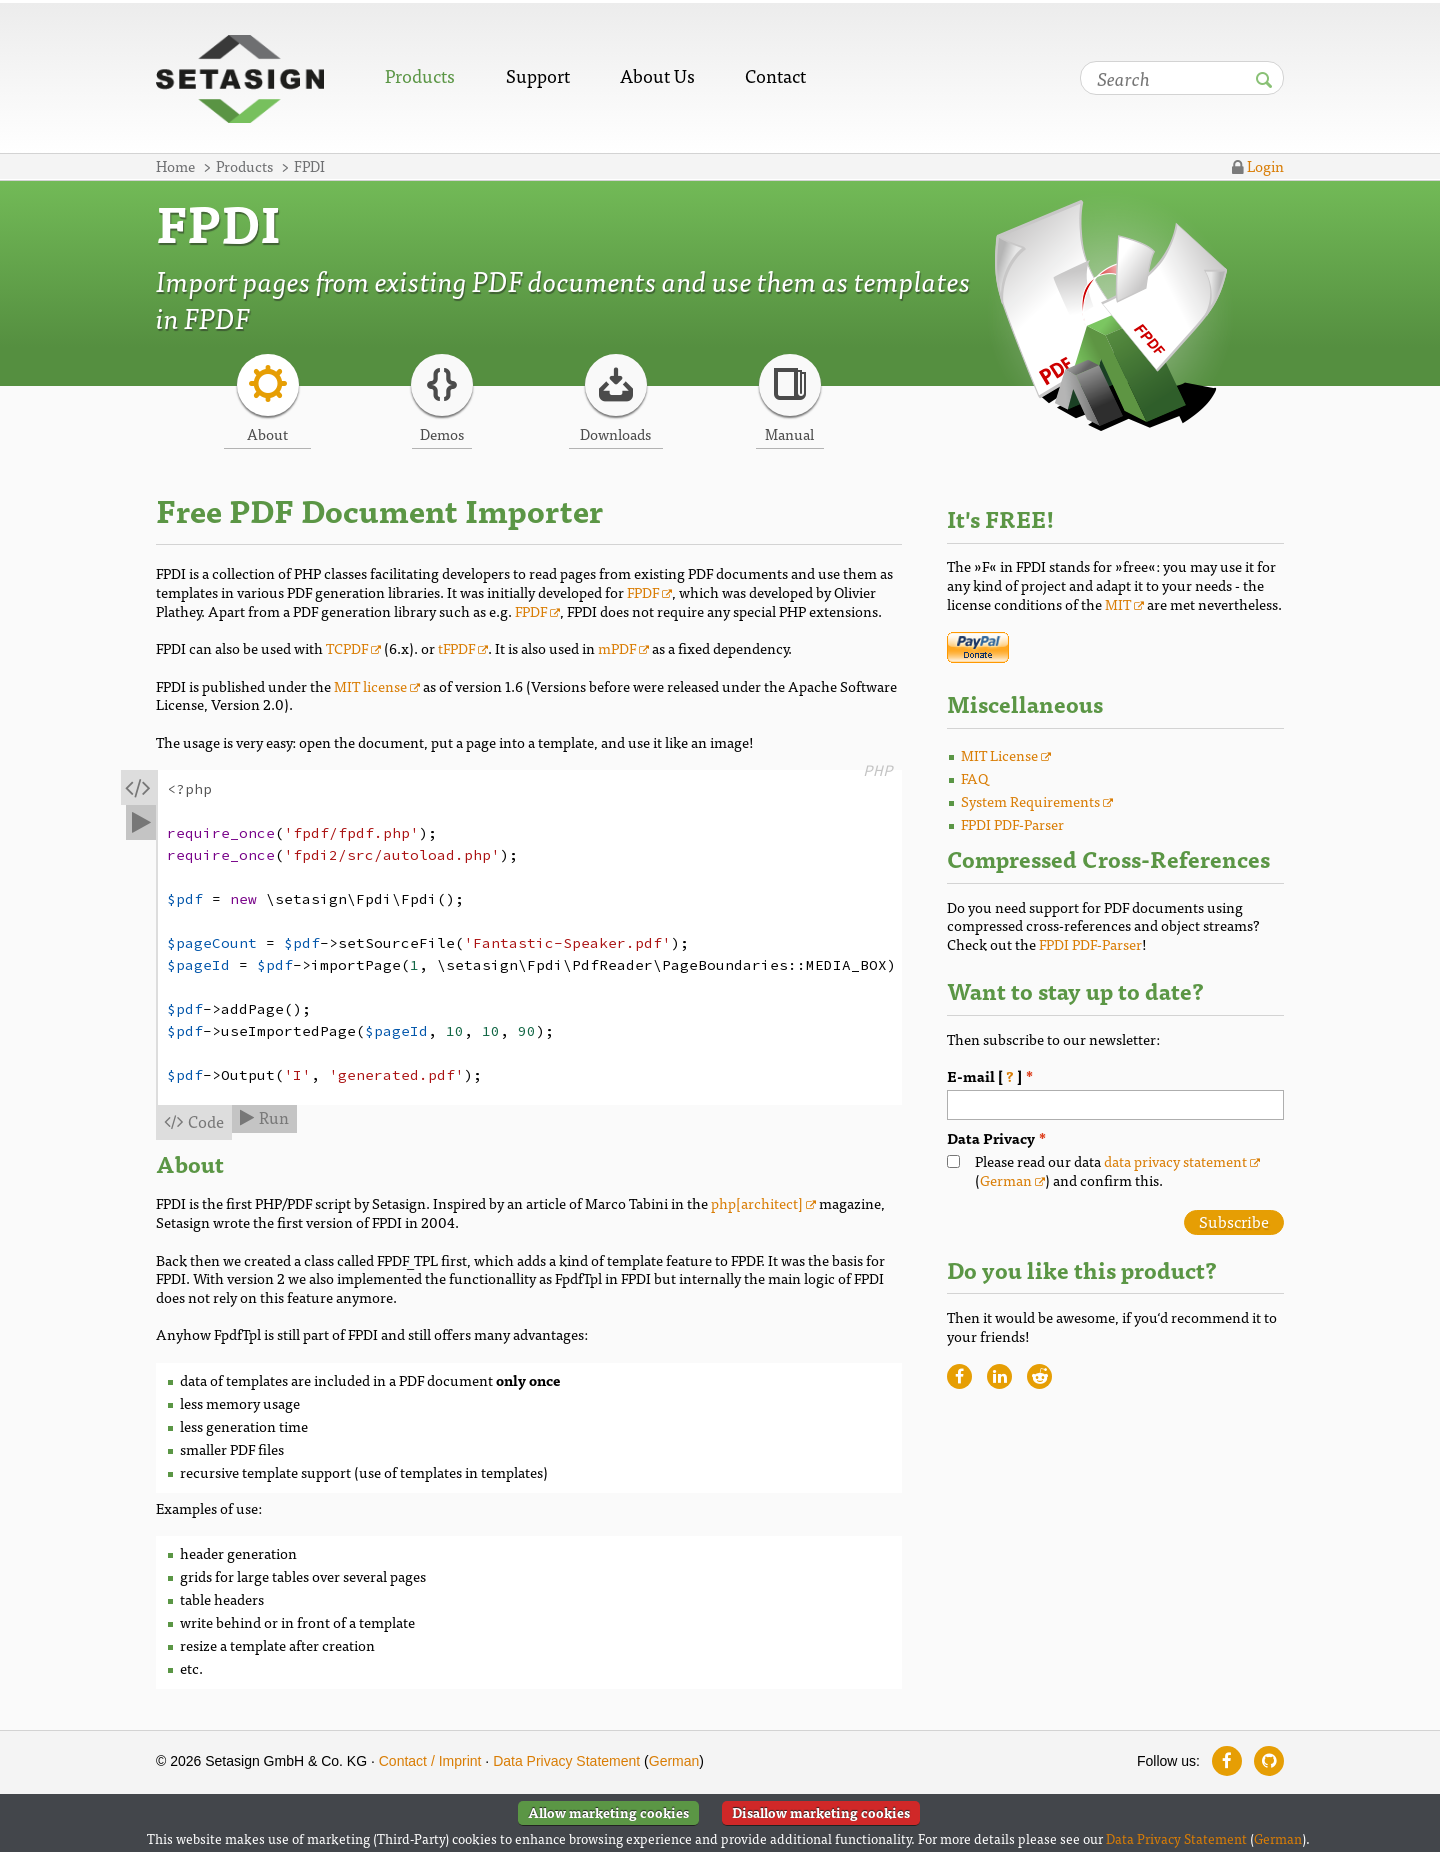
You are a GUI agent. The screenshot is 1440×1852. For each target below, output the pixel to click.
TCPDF (347, 647)
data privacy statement (1175, 1160)
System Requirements (1030, 800)
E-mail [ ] (1062, 1076)
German (1006, 1179)
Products (420, 75)
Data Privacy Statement (566, 1761)
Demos (442, 433)
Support (538, 75)
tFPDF (456, 647)
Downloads (615, 433)
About (267, 433)
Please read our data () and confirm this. (1117, 1170)
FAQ (975, 777)
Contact (775, 75)
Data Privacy (991, 1138)
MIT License (999, 754)
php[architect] (757, 1202)
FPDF (643, 591)
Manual (789, 433)
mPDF (617, 647)
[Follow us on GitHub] (1269, 1761)
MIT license (370, 685)
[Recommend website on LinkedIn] (999, 1376)
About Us (657, 75)
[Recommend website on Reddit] (1039, 1376)
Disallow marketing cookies (821, 1812)
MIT (1118, 603)
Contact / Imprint (430, 1761)
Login (1258, 165)
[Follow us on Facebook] (1227, 1761)
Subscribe (1234, 1222)
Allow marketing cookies (608, 1812)
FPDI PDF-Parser (1012, 823)
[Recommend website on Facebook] (959, 1376)
